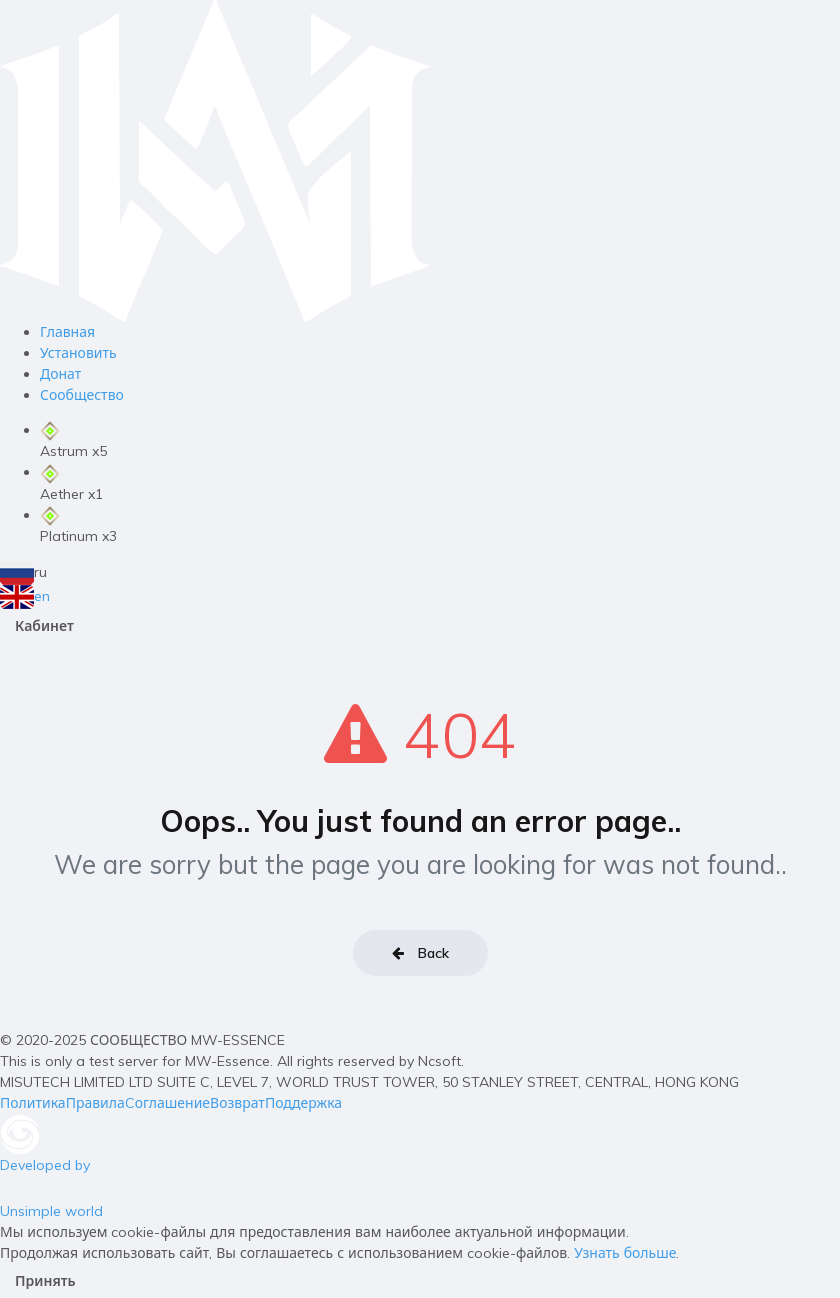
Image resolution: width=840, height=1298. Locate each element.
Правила (95, 1103)
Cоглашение (167, 1103)
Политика (33, 1103)
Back (420, 953)
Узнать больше (625, 1253)
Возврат (237, 1103)
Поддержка (303, 1103)
